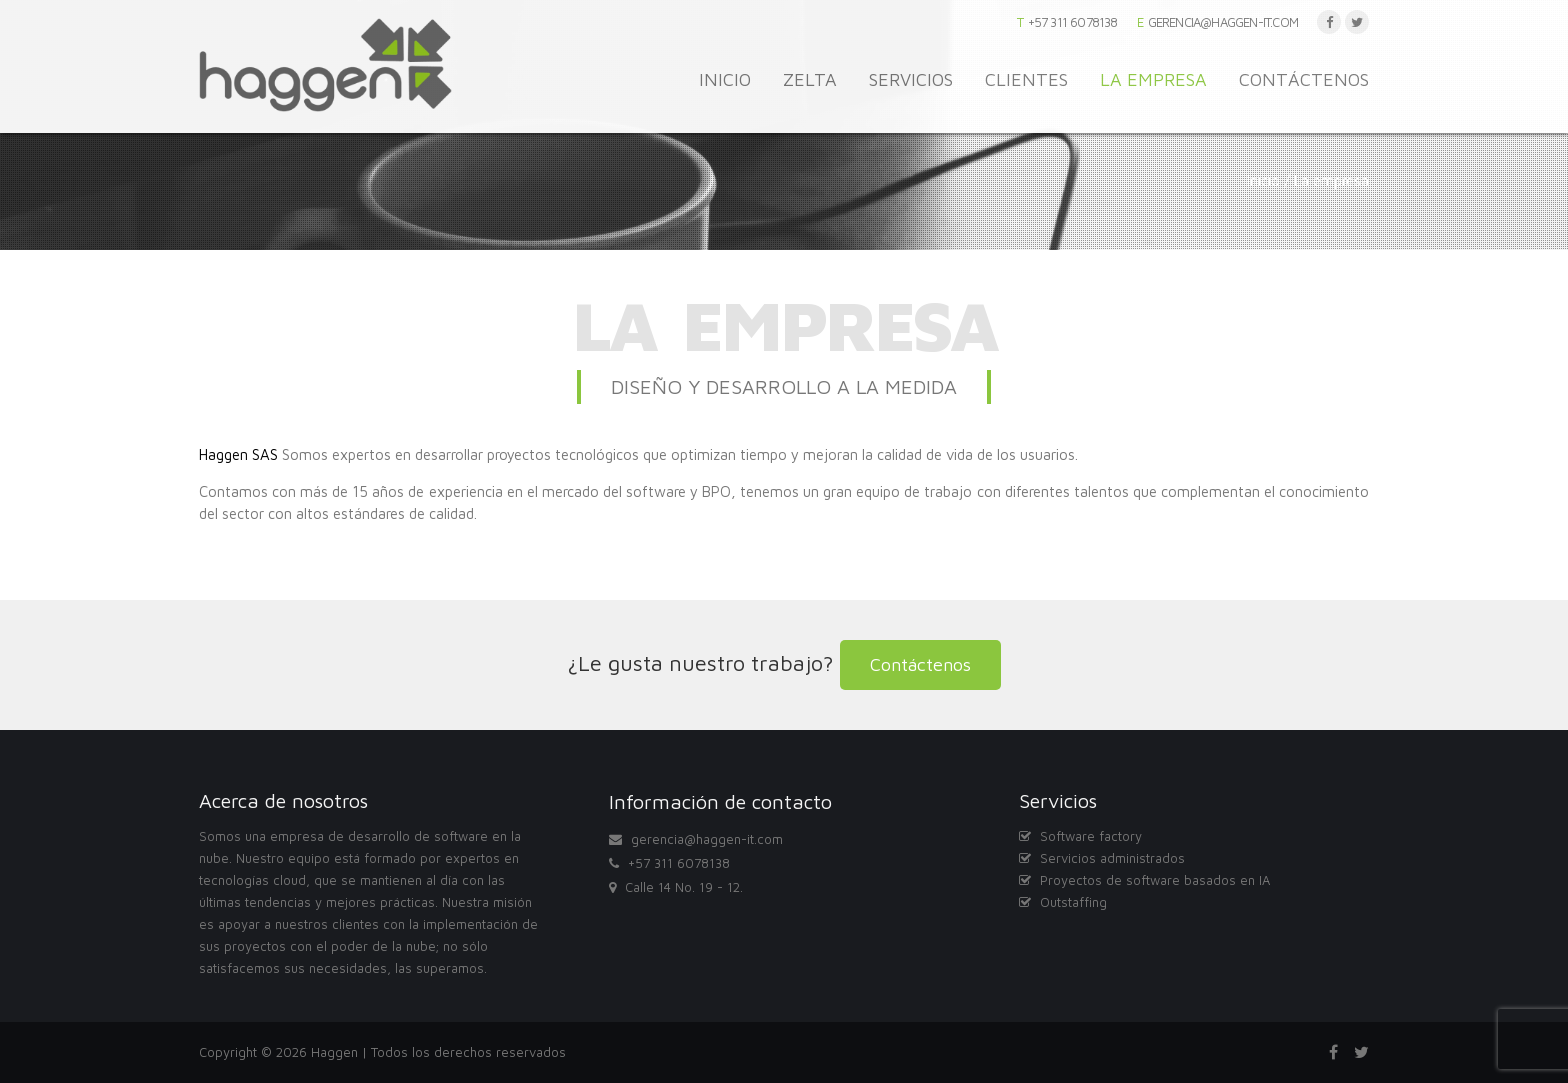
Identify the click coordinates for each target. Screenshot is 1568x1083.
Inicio (725, 79)
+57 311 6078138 (1073, 22)
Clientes (1026, 79)
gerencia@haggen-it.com (1223, 22)
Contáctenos (1304, 79)
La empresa (1153, 79)
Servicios (911, 79)
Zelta (810, 79)
